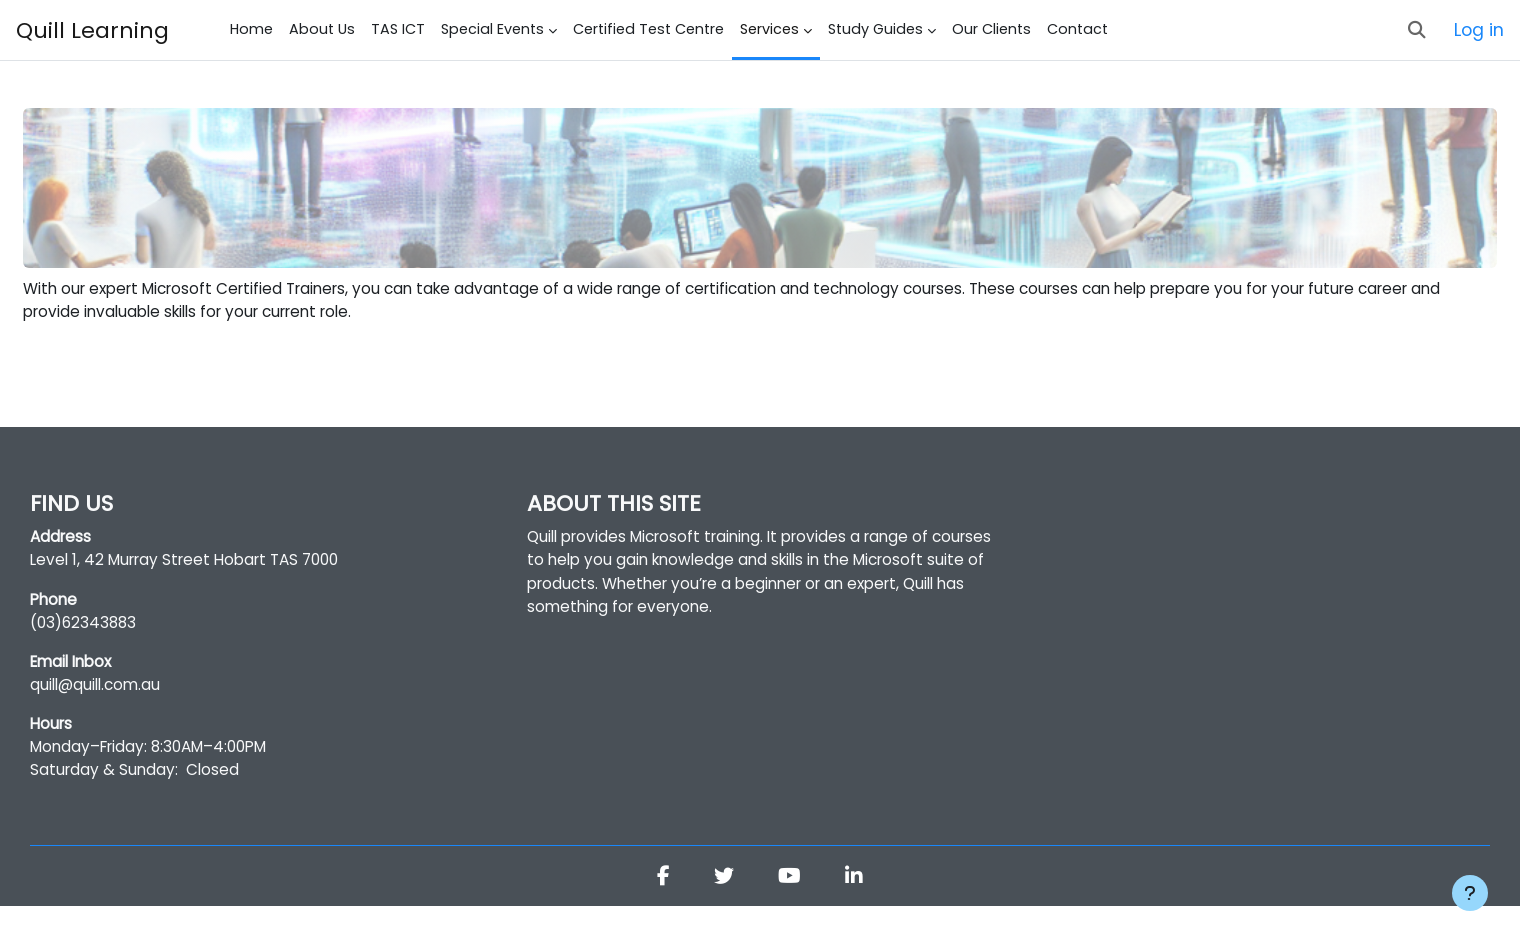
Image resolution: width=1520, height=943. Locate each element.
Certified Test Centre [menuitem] (648, 29)
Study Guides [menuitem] (875, 29)
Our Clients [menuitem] (991, 29)
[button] (1417, 30)
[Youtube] (790, 914)
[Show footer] (1470, 893)
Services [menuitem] (769, 29)
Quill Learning (92, 30)
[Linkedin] (856, 914)
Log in (1479, 30)
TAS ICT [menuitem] (398, 29)
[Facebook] (662, 914)
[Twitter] (724, 914)
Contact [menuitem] (1077, 29)
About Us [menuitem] (322, 29)
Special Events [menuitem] (492, 29)
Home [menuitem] (251, 29)
